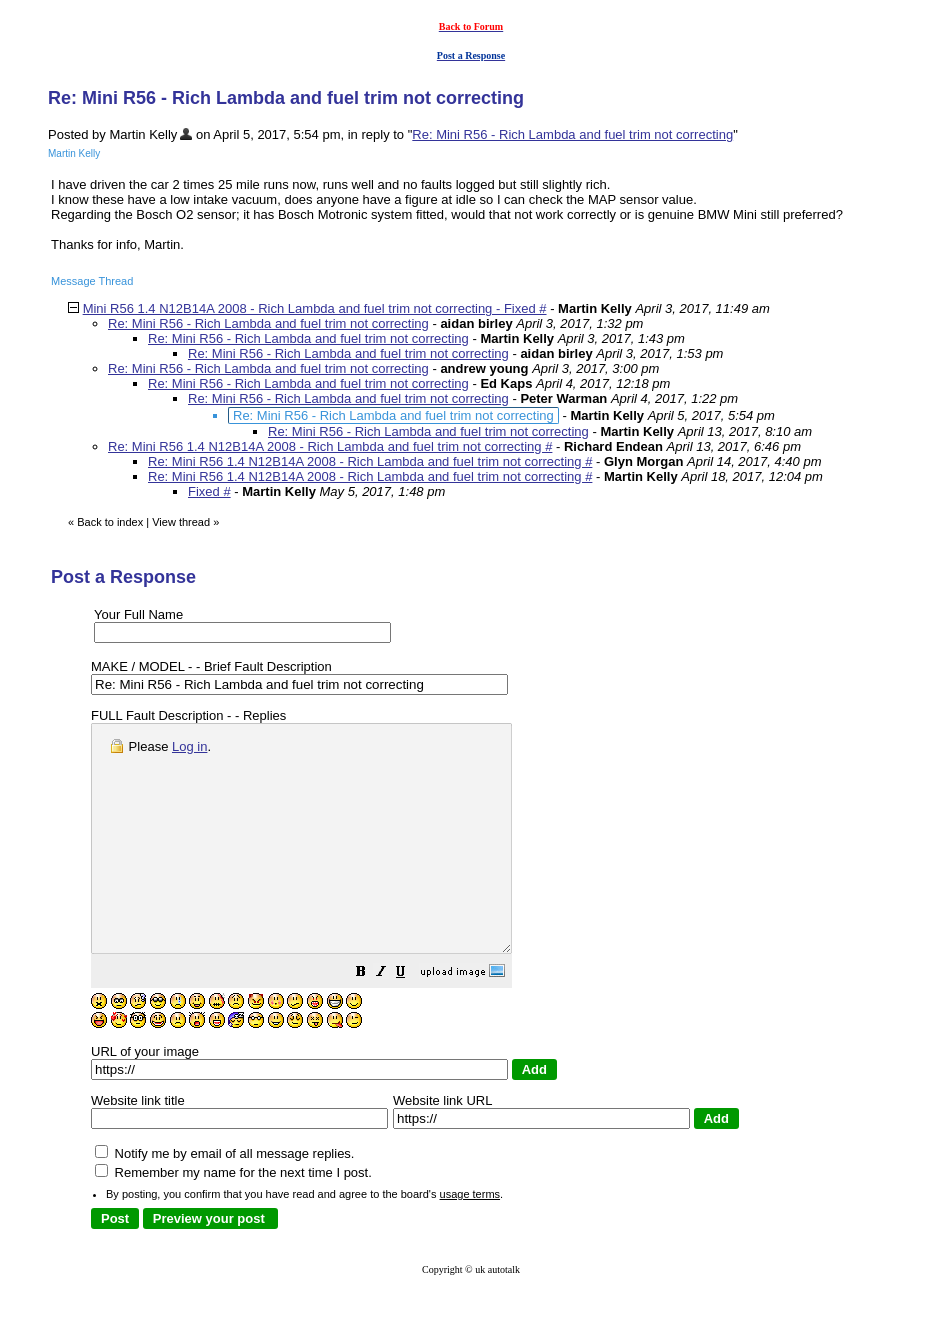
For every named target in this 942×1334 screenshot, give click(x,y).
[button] (411, 1019)
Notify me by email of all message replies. (224, 1198)
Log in (189, 746)
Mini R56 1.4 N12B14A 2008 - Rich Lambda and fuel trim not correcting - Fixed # (315, 308)
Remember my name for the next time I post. (233, 1217)
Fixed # (209, 491)
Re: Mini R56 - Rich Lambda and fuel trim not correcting (572, 134)
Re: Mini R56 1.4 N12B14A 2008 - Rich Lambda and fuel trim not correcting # (330, 446)
